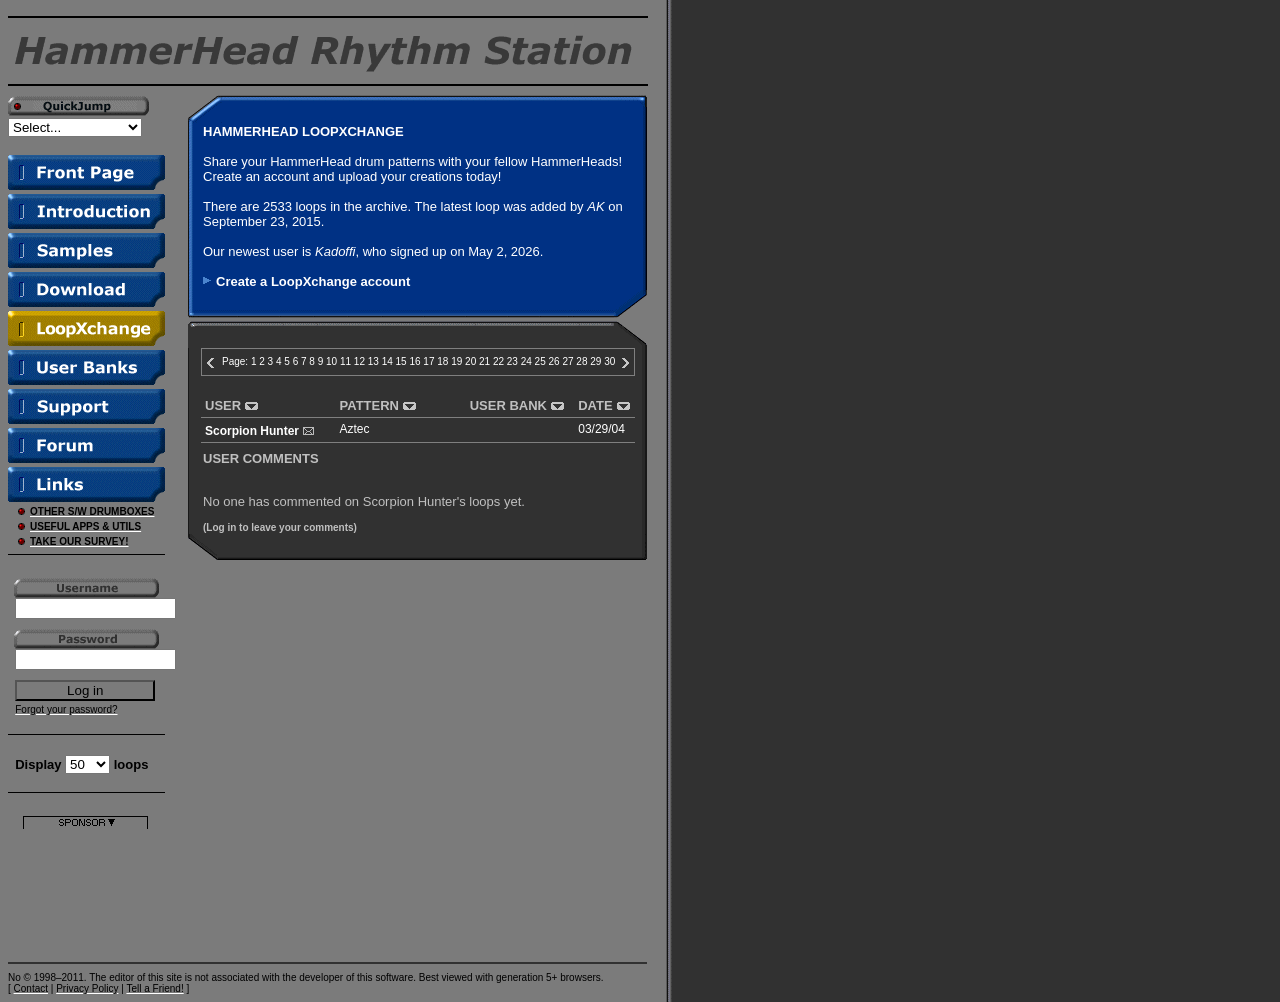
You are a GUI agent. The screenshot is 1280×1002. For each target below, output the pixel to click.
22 (498, 361)
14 (387, 361)
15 (401, 361)
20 (470, 361)
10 (331, 361)
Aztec (355, 429)
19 (456, 361)
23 (512, 361)
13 (373, 361)
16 (414, 361)
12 (359, 361)
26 (554, 361)
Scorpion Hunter (252, 431)
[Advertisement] (85, 891)
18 (442, 361)
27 (567, 361)
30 (609, 361)
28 (581, 361)
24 (526, 361)
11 (345, 361)
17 (428, 361)
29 (595, 361)
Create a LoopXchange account (313, 281)
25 (540, 361)
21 (484, 361)
